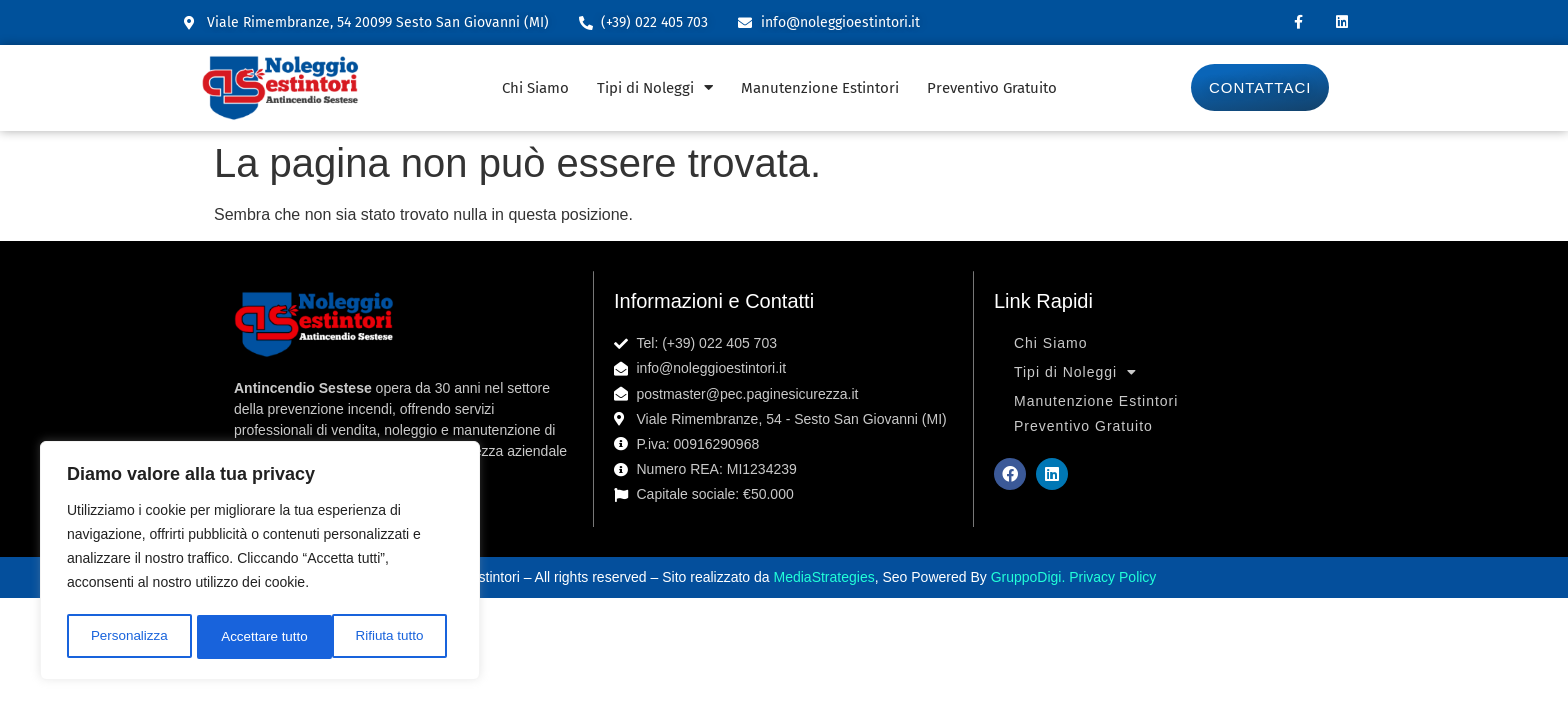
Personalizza (128, 637)
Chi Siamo (535, 88)
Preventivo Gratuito (992, 88)
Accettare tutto (386, 637)
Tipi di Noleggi (655, 87)
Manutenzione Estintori (820, 88)
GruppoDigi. (1030, 577)
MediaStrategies (824, 577)
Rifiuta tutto (255, 637)
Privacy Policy (1112, 577)
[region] (260, 563)
